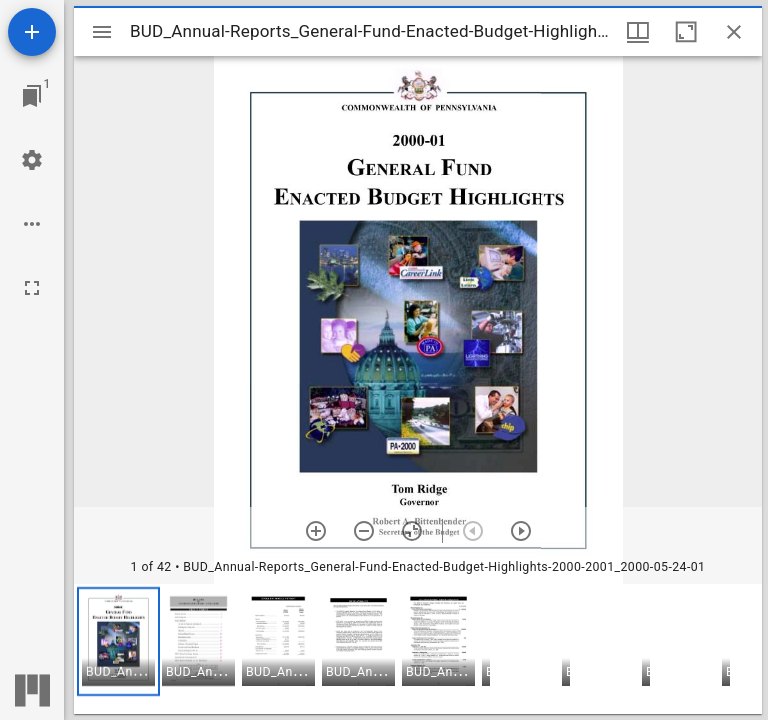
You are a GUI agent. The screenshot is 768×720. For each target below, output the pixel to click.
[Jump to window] (32, 96)
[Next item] (521, 531)
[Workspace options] (32, 224)
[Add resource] (32, 32)
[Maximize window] (686, 32)
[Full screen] (32, 288)
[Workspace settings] (32, 160)
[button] (118, 641)
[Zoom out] (364, 531)
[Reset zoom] (412, 531)
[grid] (418, 649)
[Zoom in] (316, 531)
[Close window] (734, 32)
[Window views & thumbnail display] (638, 32)
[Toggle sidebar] (102, 32)
